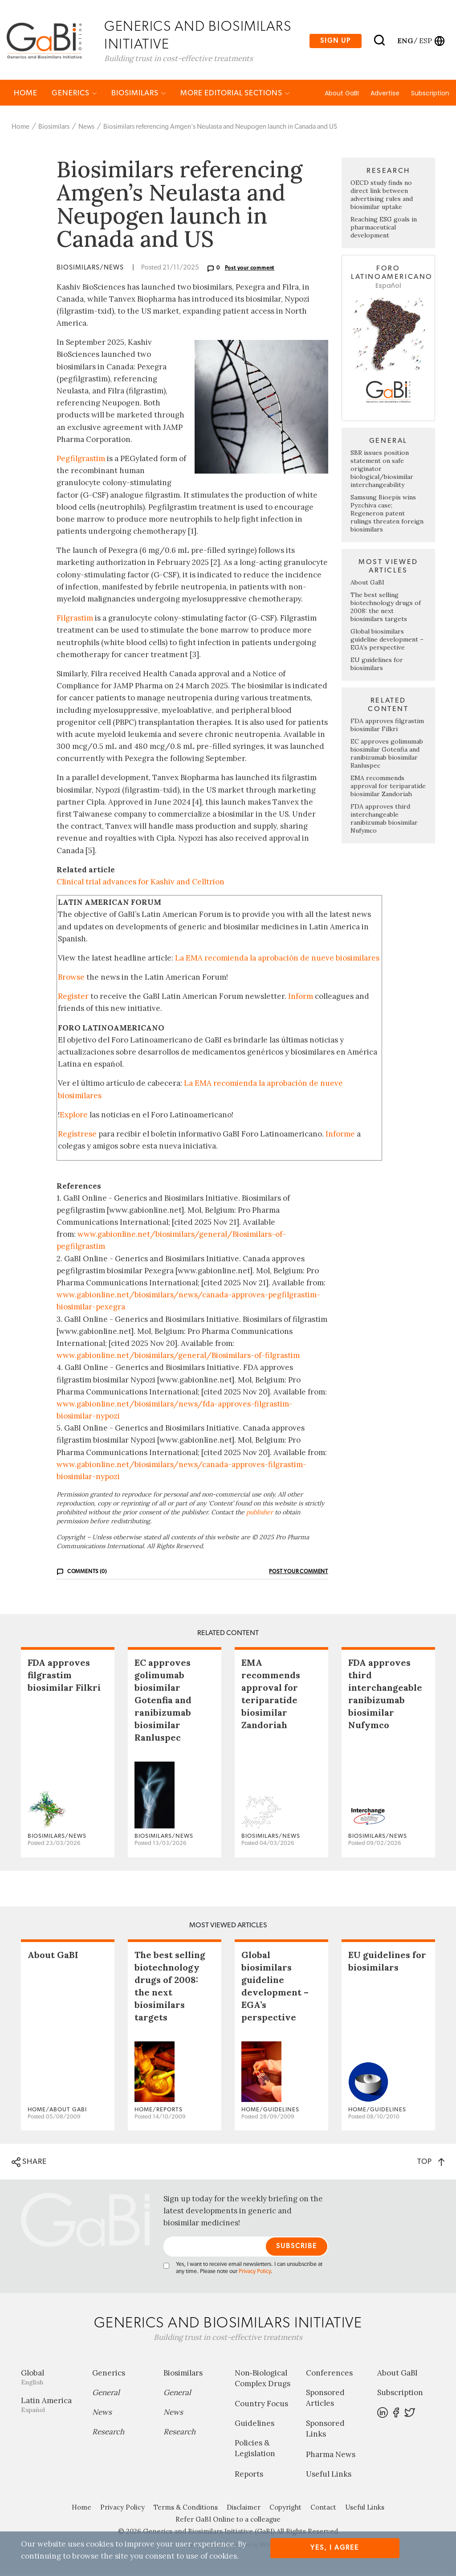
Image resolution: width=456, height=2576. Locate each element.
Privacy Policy (255, 2273)
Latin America (50, 2406)
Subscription (430, 94)
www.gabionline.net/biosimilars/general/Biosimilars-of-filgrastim (178, 1357)
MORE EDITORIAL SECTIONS (235, 94)
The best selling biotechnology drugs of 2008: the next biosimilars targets (385, 609)
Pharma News (330, 2456)
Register (73, 998)
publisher (259, 1514)
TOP (430, 2163)
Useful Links (328, 2476)
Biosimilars (138, 94)
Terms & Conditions (186, 2509)
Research (108, 2433)
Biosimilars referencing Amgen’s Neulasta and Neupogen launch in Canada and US (220, 128)
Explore (74, 1116)
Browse (71, 979)
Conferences (329, 2375)
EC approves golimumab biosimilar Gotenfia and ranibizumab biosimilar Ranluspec (386, 755)
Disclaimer (244, 2509)
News (86, 128)
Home (25, 94)
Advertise (384, 94)
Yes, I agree (334, 2547)
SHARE (29, 2164)
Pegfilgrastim (81, 460)
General (106, 2394)
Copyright (285, 2509)
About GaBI (342, 94)
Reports (249, 2476)
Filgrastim (75, 620)
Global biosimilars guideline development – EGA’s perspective (386, 641)
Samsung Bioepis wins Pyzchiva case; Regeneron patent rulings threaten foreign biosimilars (386, 515)
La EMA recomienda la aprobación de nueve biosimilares (277, 960)
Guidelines (254, 2425)
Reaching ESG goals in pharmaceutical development (383, 229)
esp (425, 40)
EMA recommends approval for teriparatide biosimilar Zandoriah (388, 788)
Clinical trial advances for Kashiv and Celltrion (140, 883)
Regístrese (77, 1136)
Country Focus (261, 2405)
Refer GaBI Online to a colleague (228, 2521)
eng (404, 40)
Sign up (335, 40)
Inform (300, 998)
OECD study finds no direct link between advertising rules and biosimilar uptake (381, 197)
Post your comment (250, 270)
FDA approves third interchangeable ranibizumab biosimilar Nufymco (384, 820)
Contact (323, 2509)
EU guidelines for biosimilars (376, 666)
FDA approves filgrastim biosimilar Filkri (387, 727)
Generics (74, 94)
